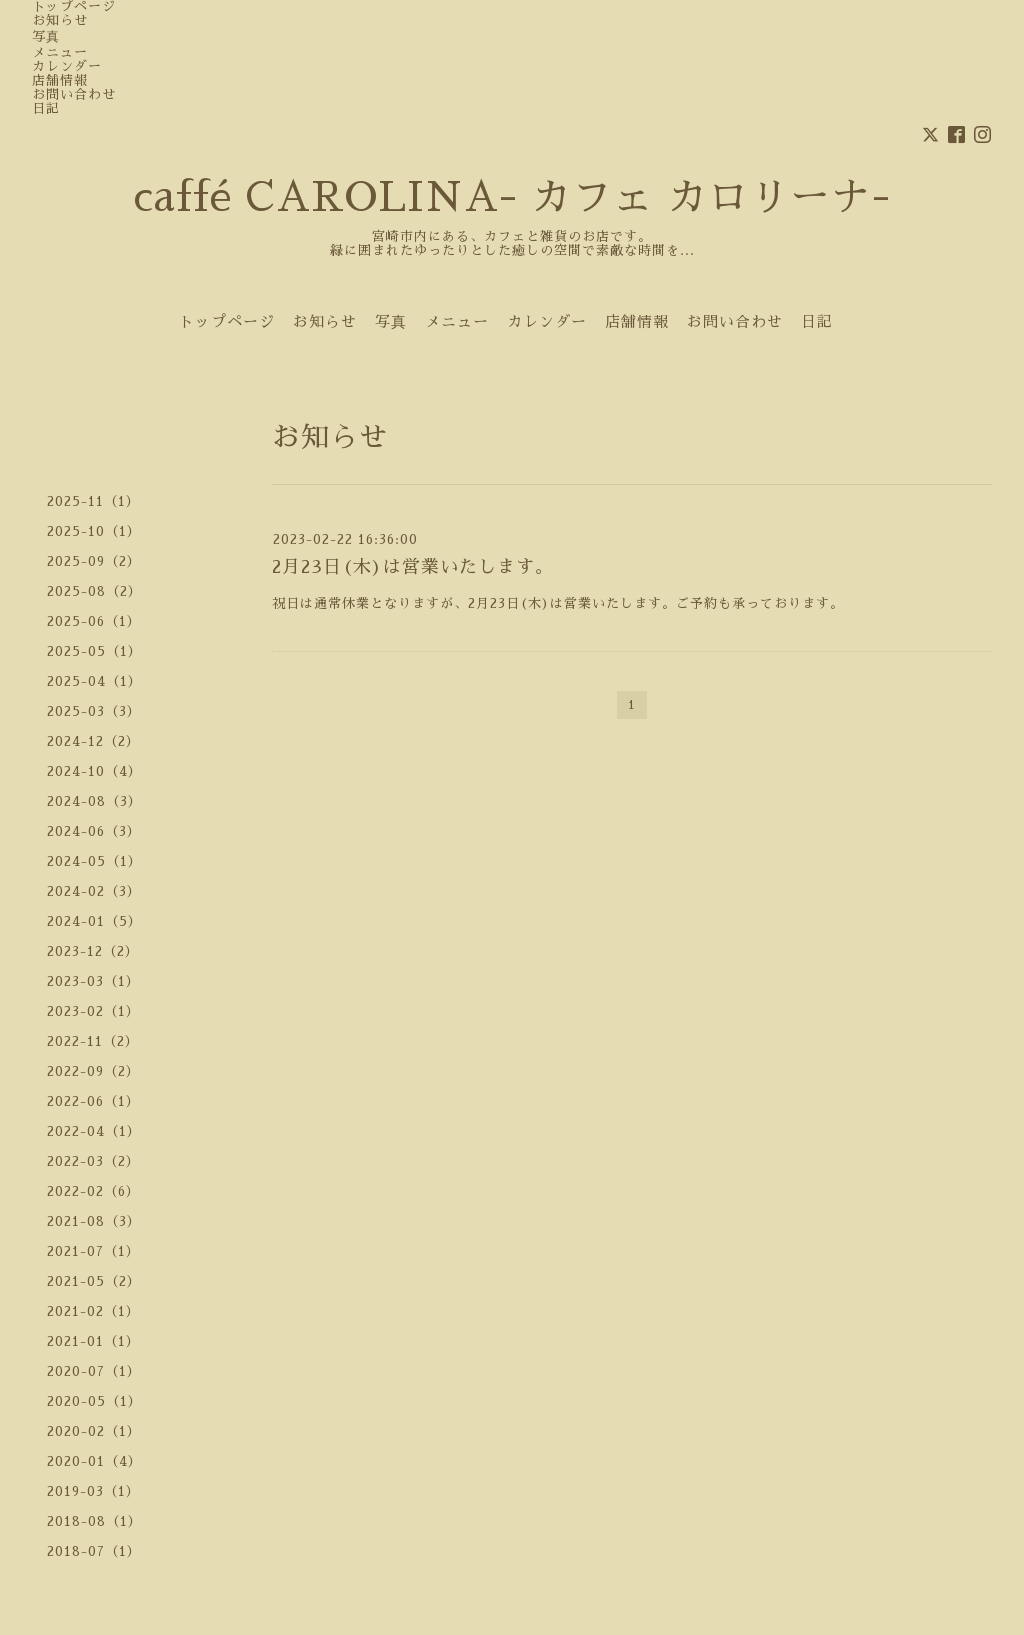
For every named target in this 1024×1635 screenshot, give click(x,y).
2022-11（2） (93, 1041)
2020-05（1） (94, 1401)
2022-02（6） (93, 1191)
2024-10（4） (94, 771)
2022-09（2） (93, 1071)
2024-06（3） (94, 831)
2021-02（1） (93, 1311)
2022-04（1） (94, 1131)
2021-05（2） (94, 1281)
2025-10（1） (94, 531)
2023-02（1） (93, 1011)
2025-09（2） (94, 561)
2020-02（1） (94, 1431)
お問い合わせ (74, 94)
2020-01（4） (94, 1461)
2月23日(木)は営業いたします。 (413, 567)
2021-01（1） (93, 1341)
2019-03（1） (93, 1491)
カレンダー (67, 66)
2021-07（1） (93, 1251)
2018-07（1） (94, 1551)
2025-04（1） (94, 681)
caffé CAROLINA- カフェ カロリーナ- (512, 198)
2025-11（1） (93, 501)
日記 (46, 108)
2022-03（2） (93, 1161)
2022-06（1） (93, 1101)
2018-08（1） (94, 1521)
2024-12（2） (93, 741)
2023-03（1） (93, 981)
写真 (46, 36)
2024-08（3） (94, 801)
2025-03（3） (94, 711)
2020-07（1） (94, 1371)
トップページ (74, 6)
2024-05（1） (94, 861)
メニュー (60, 52)
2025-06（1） (94, 621)
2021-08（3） (94, 1221)
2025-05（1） (94, 651)
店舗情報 (60, 80)
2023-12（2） (93, 951)
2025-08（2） (94, 591)
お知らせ (60, 20)
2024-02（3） (94, 891)
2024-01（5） (94, 921)
